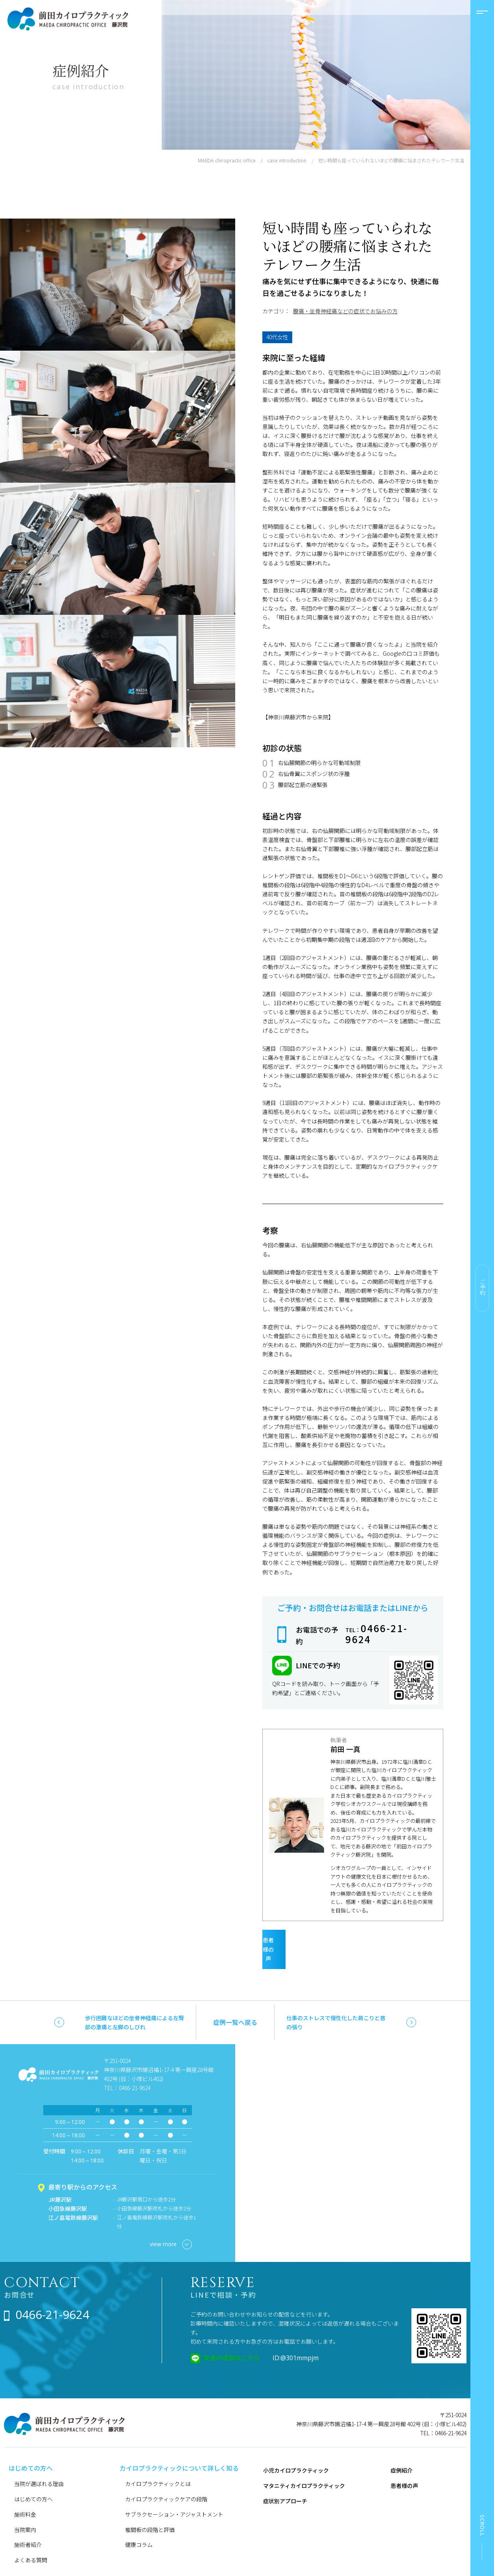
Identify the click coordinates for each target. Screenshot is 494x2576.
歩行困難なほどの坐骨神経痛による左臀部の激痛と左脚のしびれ (134, 2003)
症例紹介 (402, 2451)
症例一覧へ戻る (235, 2003)
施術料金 (25, 2495)
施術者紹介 (28, 2526)
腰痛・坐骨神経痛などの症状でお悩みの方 (345, 311)
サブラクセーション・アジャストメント (174, 2495)
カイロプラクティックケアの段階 (166, 2480)
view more (171, 2225)
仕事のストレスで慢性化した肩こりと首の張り (335, 2003)
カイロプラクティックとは (158, 2464)
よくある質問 (30, 2541)
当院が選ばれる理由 (39, 2464)
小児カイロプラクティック (296, 2451)
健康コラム (139, 2526)
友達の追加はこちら (231, 2338)
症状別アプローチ (285, 2482)
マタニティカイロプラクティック (304, 2466)
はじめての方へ (33, 2480)
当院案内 (25, 2510)
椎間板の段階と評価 (150, 2510)
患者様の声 (347, 1939)
